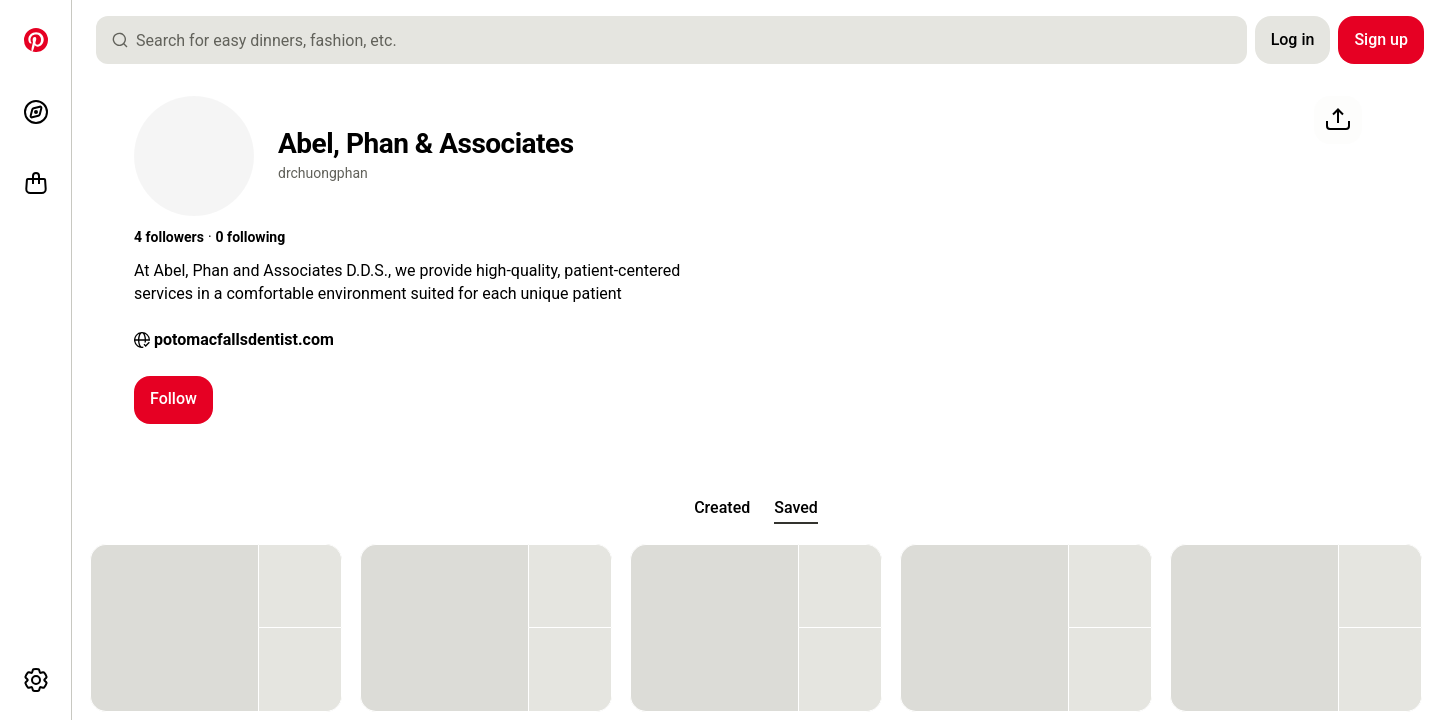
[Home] (36, 40)
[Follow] (173, 400)
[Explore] (36, 112)
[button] (169, 238)
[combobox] (679, 40)
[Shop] (36, 184)
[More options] (36, 680)
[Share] (1338, 120)
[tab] (722, 508)
